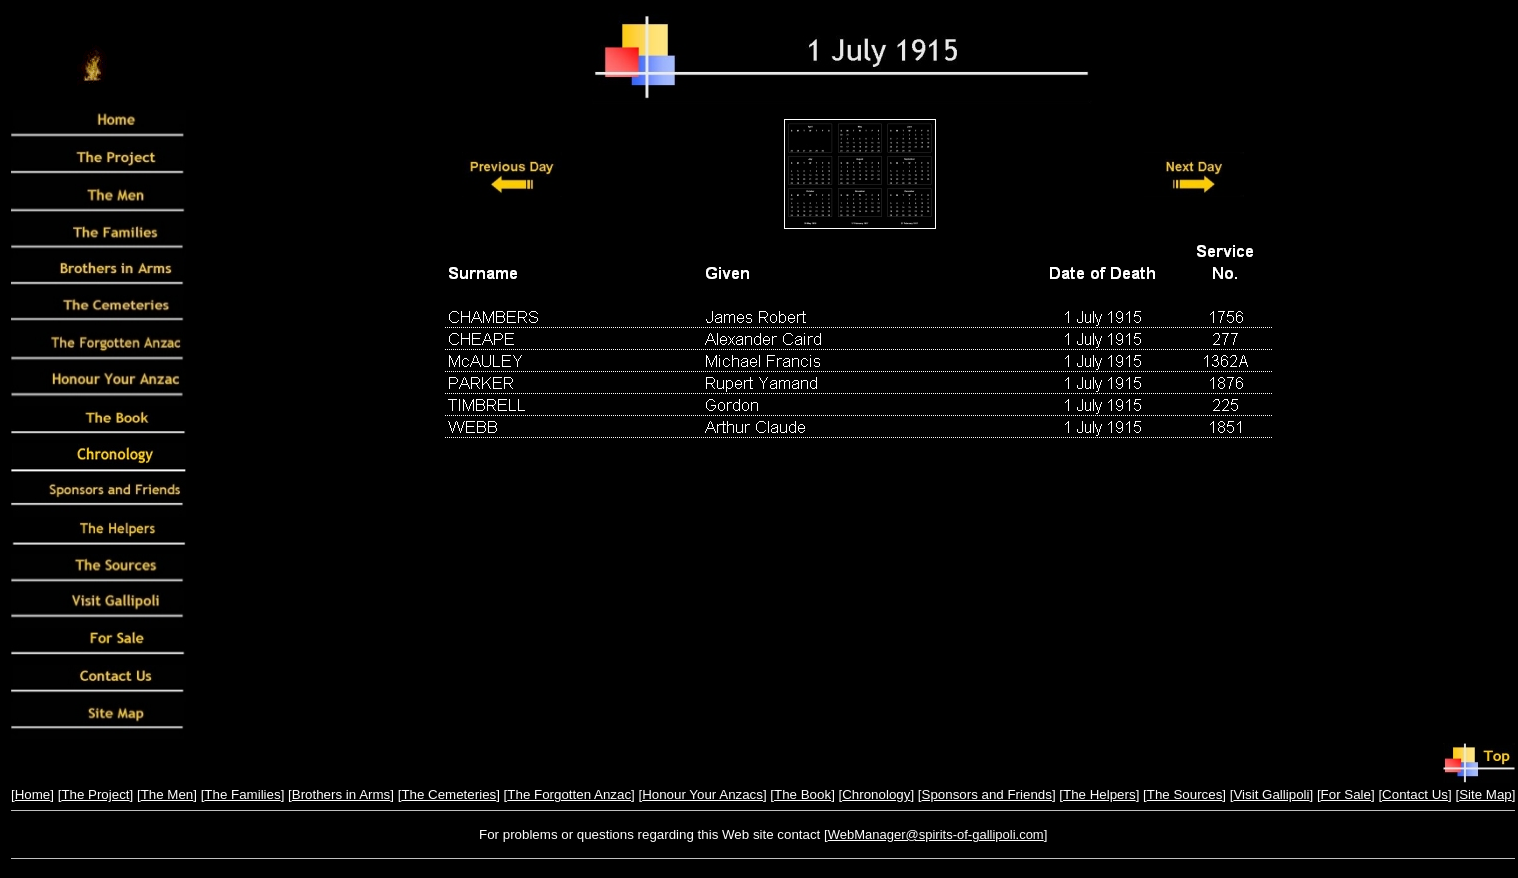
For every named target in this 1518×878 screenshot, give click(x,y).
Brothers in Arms (341, 794)
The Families (242, 794)
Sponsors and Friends (987, 794)
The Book (802, 794)
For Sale (1346, 794)
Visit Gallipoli (1271, 794)
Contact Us (1415, 794)
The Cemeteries (448, 794)
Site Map (1485, 794)
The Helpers (1099, 794)
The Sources (1185, 794)
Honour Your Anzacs (702, 794)
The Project (95, 794)
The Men (167, 794)
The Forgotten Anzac (569, 794)
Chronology (876, 794)
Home (33, 794)
